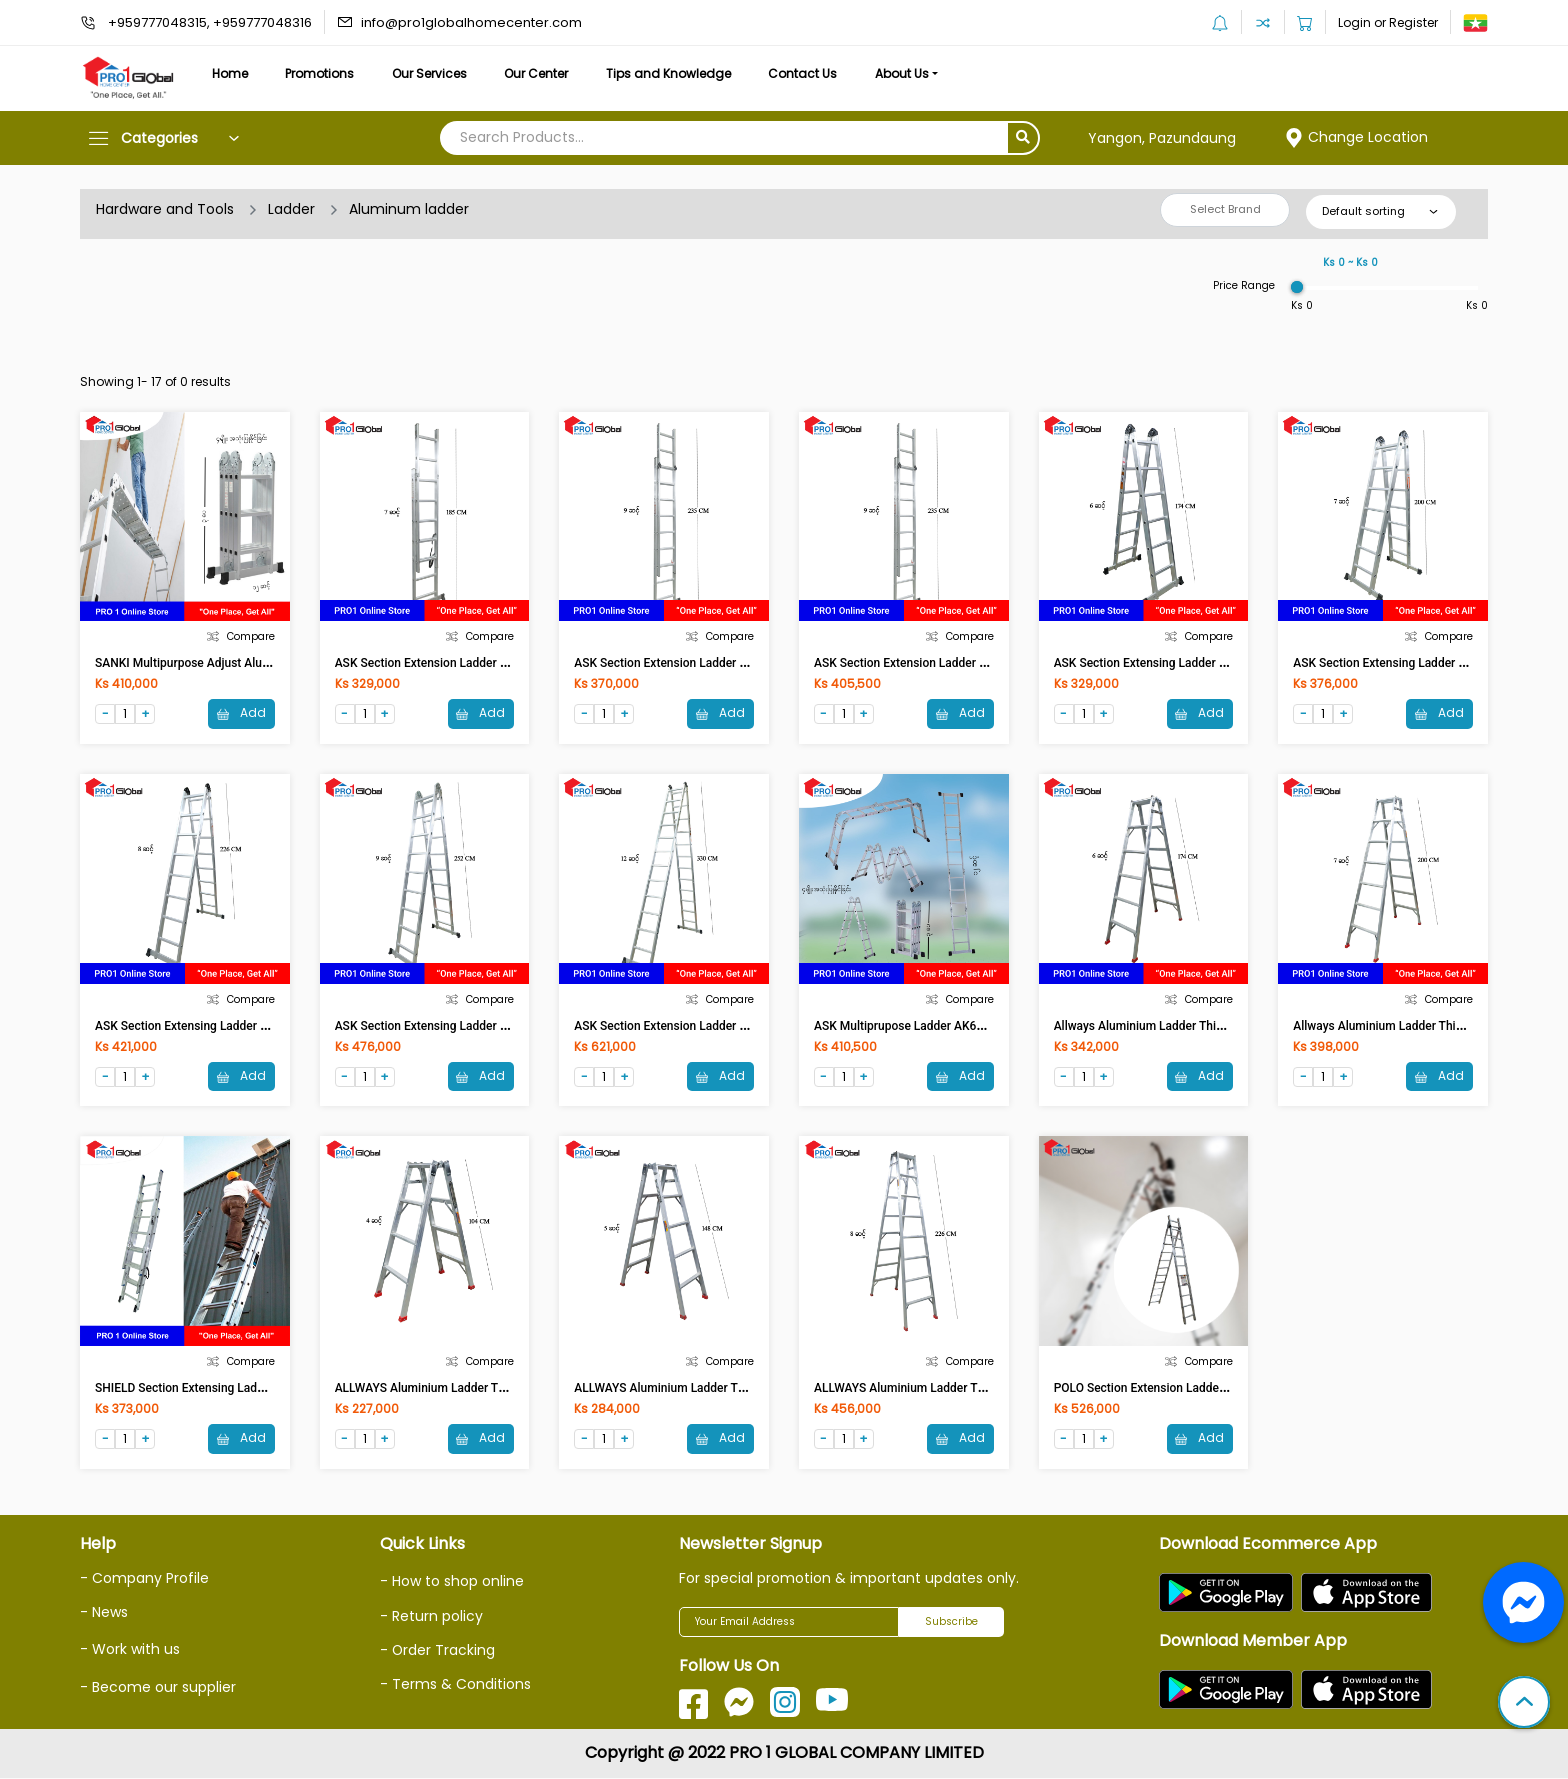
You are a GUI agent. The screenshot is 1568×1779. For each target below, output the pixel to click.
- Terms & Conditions (455, 1684)
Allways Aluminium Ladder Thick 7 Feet (1398, 1026)
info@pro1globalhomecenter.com (471, 22)
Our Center (540, 73)
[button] (1524, 1704)
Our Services (431, 73)
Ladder (291, 209)
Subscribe (951, 1622)
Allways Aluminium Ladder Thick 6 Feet (1159, 1026)
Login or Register (1388, 22)
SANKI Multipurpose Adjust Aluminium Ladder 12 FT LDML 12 (261, 663)
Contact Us (807, 73)
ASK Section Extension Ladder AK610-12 (683, 1026)
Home (230, 73)
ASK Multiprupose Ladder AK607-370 (914, 1026)
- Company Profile (144, 1579)
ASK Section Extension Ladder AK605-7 (441, 663)
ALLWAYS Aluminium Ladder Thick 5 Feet (685, 1389)
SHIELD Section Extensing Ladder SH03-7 (206, 1389)
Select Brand (1225, 209)
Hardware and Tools (165, 209)
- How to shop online (452, 1582)
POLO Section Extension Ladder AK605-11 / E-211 (1188, 1389)
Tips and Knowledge (672, 73)
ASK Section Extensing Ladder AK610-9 (441, 1026)
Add (241, 713)
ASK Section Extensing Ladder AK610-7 (1399, 663)
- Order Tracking (438, 1650)
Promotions (321, 73)
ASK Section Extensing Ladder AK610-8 (201, 1026)
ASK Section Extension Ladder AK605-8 (680, 663)
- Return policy (431, 1616)
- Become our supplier (158, 1687)
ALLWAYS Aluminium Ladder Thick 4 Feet (446, 1389)
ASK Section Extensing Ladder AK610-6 (1160, 663)
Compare (241, 636)
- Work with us (130, 1650)
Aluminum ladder (409, 209)
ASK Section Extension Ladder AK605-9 (920, 663)
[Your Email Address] (789, 1623)
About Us (908, 73)
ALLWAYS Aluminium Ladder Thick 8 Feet (925, 1389)
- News (104, 1613)
